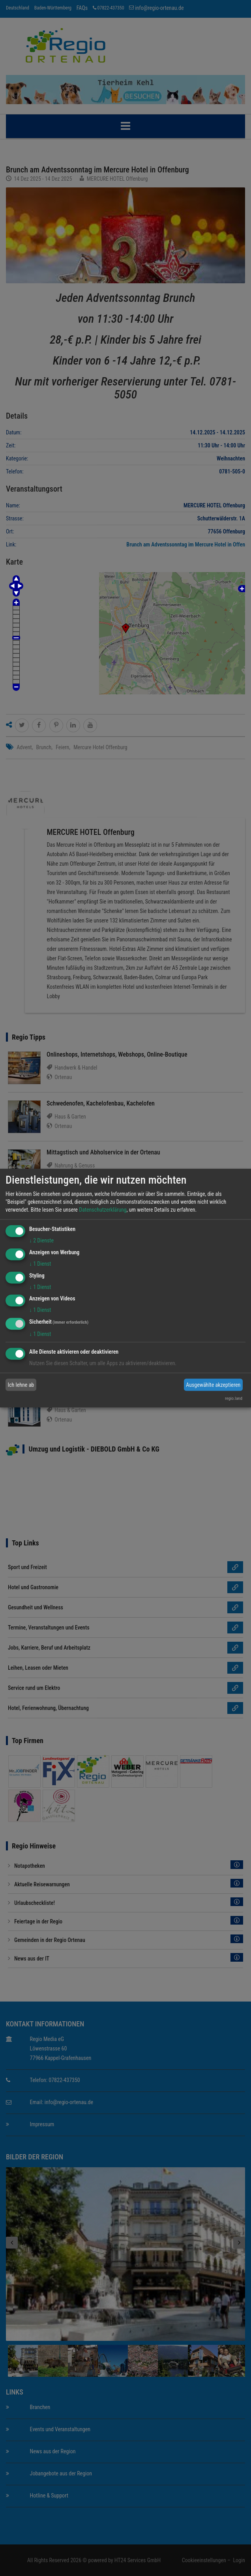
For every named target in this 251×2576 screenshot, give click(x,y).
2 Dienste (41, 1240)
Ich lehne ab (21, 1385)
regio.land (233, 1398)
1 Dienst (40, 1264)
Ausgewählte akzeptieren (213, 1385)
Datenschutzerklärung (103, 1210)
